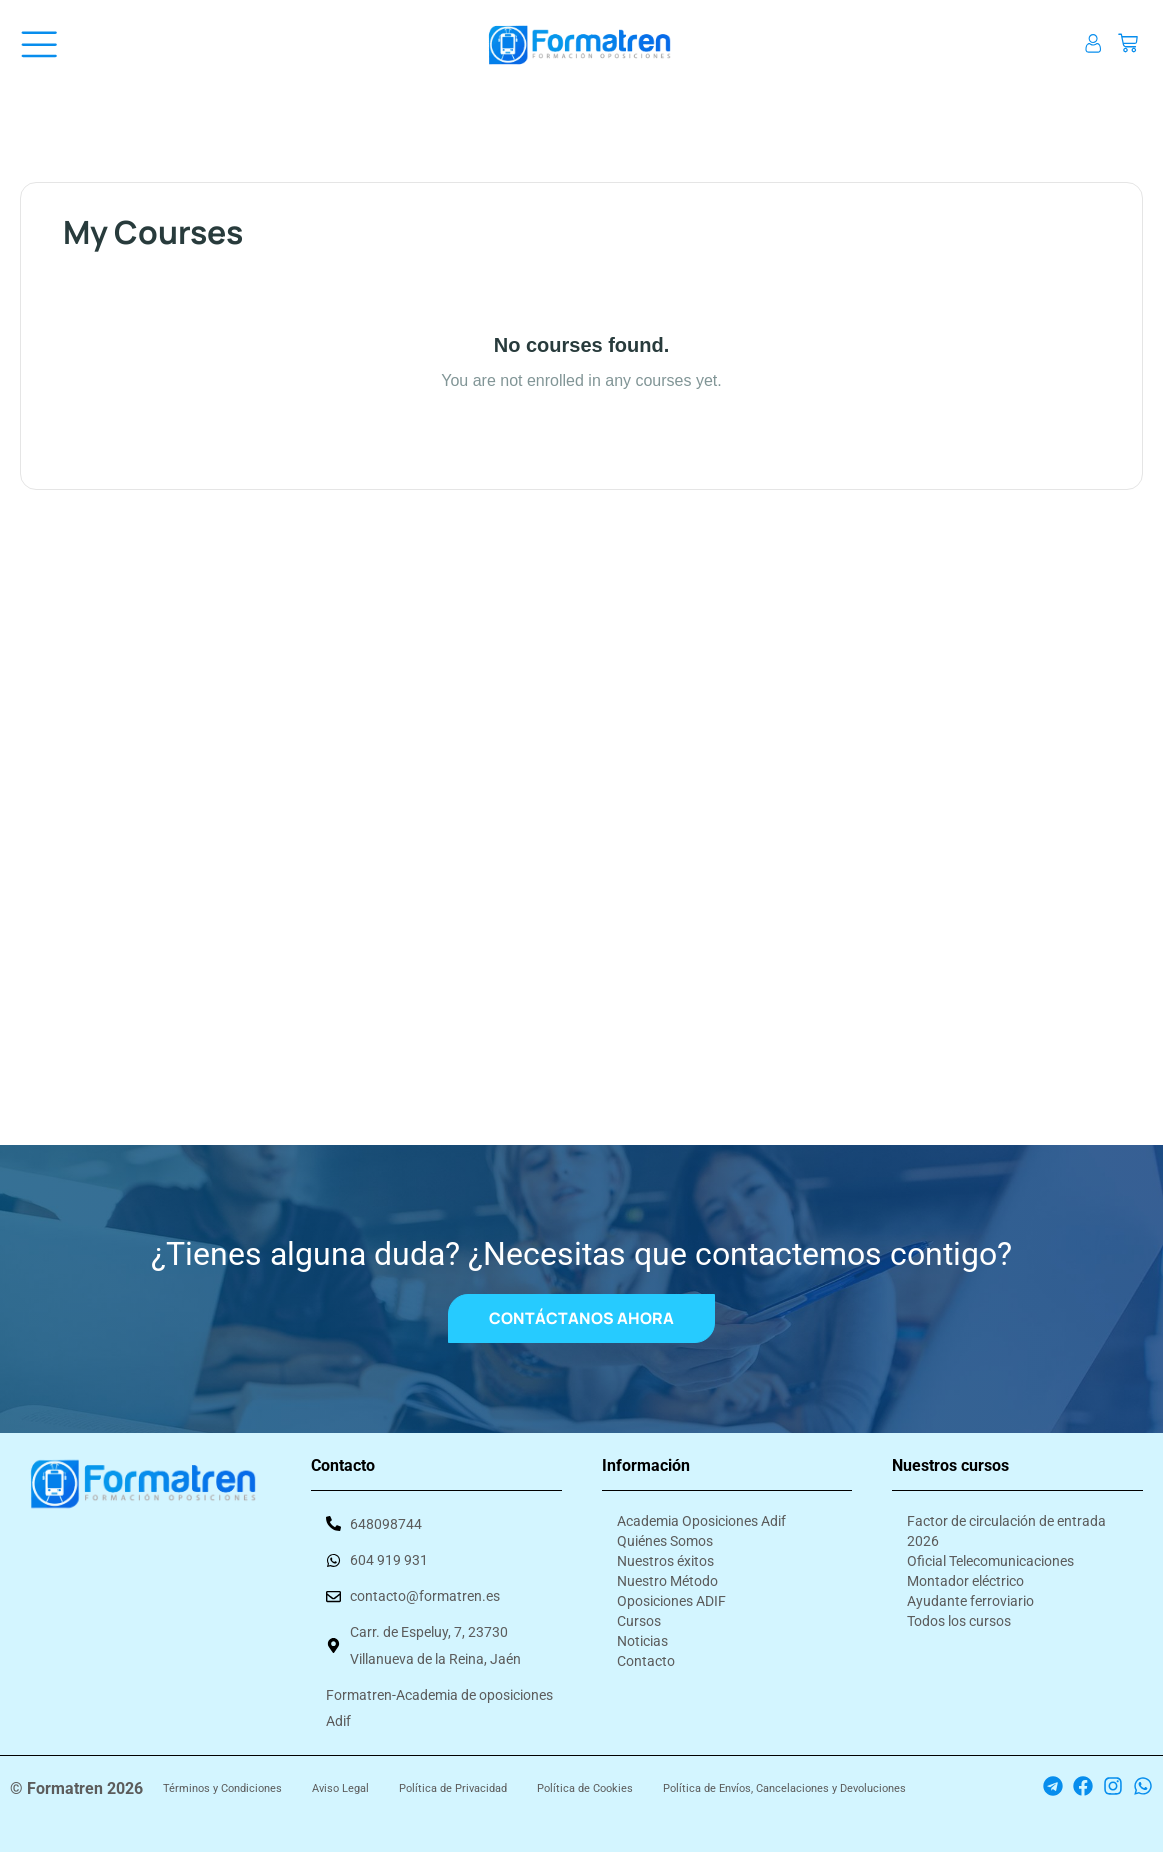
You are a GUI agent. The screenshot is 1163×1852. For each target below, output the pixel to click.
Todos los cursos (959, 1620)
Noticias (642, 1640)
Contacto (646, 1660)
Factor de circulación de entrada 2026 (1006, 1530)
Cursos (639, 1620)
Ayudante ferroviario (970, 1600)
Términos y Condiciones (222, 1788)
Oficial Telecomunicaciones (990, 1560)
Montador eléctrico (965, 1580)
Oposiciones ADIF (671, 1600)
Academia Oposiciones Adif (701, 1520)
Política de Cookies (585, 1788)
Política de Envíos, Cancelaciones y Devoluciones (784, 1788)
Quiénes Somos (665, 1540)
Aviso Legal (340, 1788)
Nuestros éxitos (665, 1560)
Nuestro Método (667, 1580)
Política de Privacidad (453, 1788)
